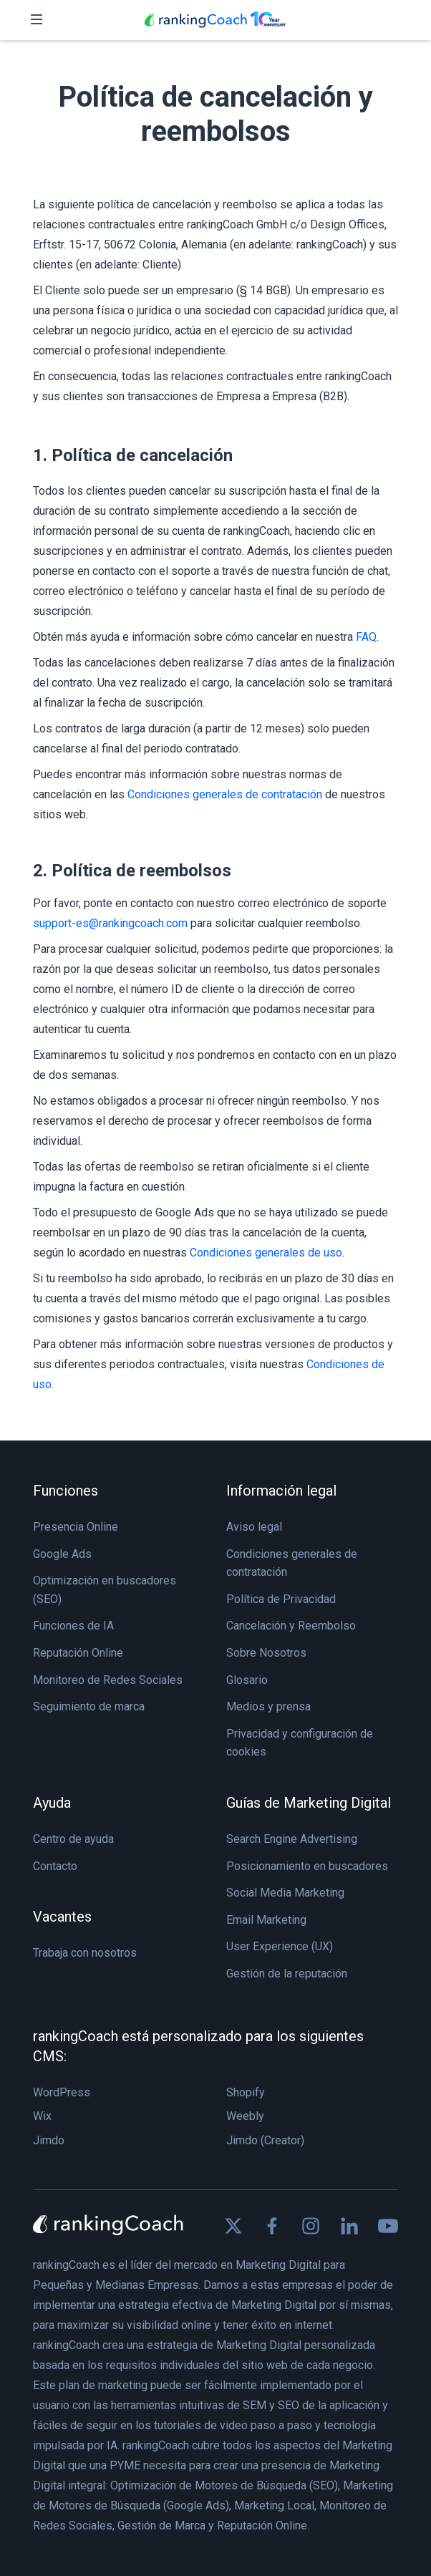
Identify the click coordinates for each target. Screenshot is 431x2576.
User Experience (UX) (279, 1946)
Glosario (247, 1680)
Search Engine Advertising (291, 1839)
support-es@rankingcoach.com (110, 923)
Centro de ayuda (73, 1839)
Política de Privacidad (281, 1599)
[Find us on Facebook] (272, 2226)
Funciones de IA (73, 1625)
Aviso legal (254, 1527)
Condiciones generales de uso (266, 1252)
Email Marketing (266, 1920)
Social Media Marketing (285, 1892)
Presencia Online (75, 1527)
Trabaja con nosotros (85, 1953)
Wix (42, 2116)
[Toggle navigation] (36, 20)
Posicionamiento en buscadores (307, 1866)
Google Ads (62, 1554)
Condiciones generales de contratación (224, 794)
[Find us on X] (233, 2226)
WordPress (61, 2092)
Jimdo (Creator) (265, 2140)
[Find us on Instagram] (311, 2226)
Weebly (245, 2116)
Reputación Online (78, 1653)
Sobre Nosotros (266, 1653)
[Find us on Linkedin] (349, 2226)
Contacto (55, 1866)
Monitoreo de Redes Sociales (108, 1680)
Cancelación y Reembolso (291, 1625)
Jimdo (48, 2140)
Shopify (245, 2092)
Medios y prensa (268, 1706)
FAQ (366, 637)
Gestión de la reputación (286, 1973)
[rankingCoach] (215, 20)
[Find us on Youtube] (388, 2226)
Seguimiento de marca (89, 1706)
